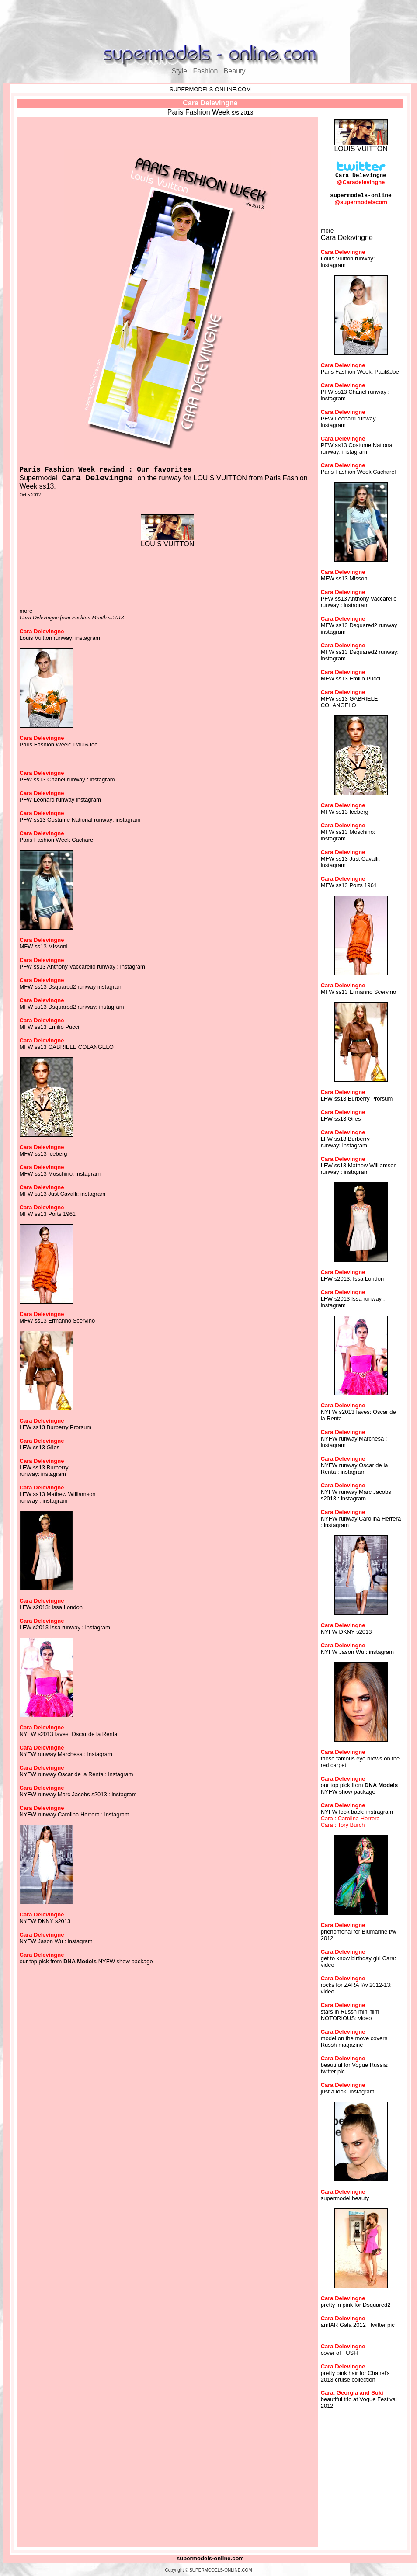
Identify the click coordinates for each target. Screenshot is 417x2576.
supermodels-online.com (210, 2558)
